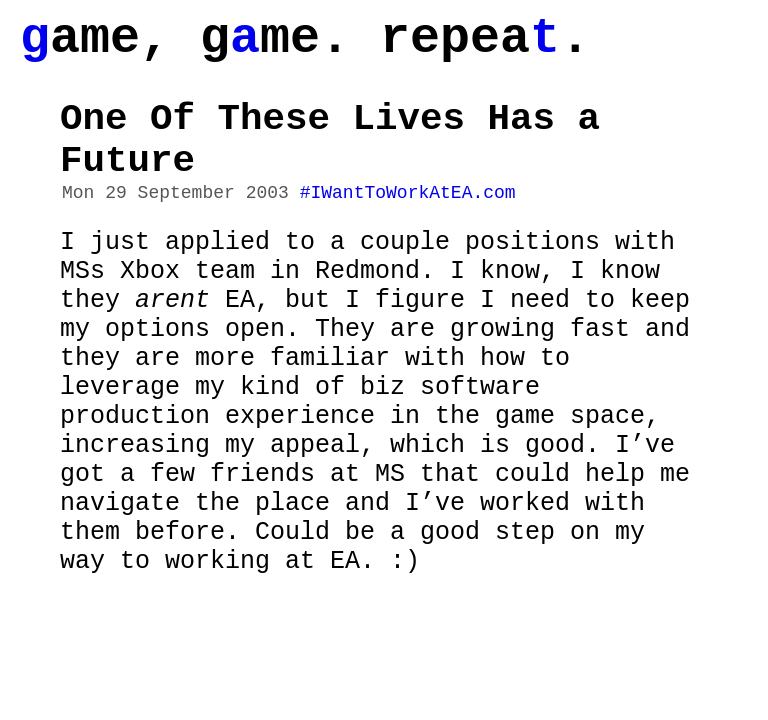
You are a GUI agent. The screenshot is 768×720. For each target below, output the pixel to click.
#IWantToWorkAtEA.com (408, 224)
